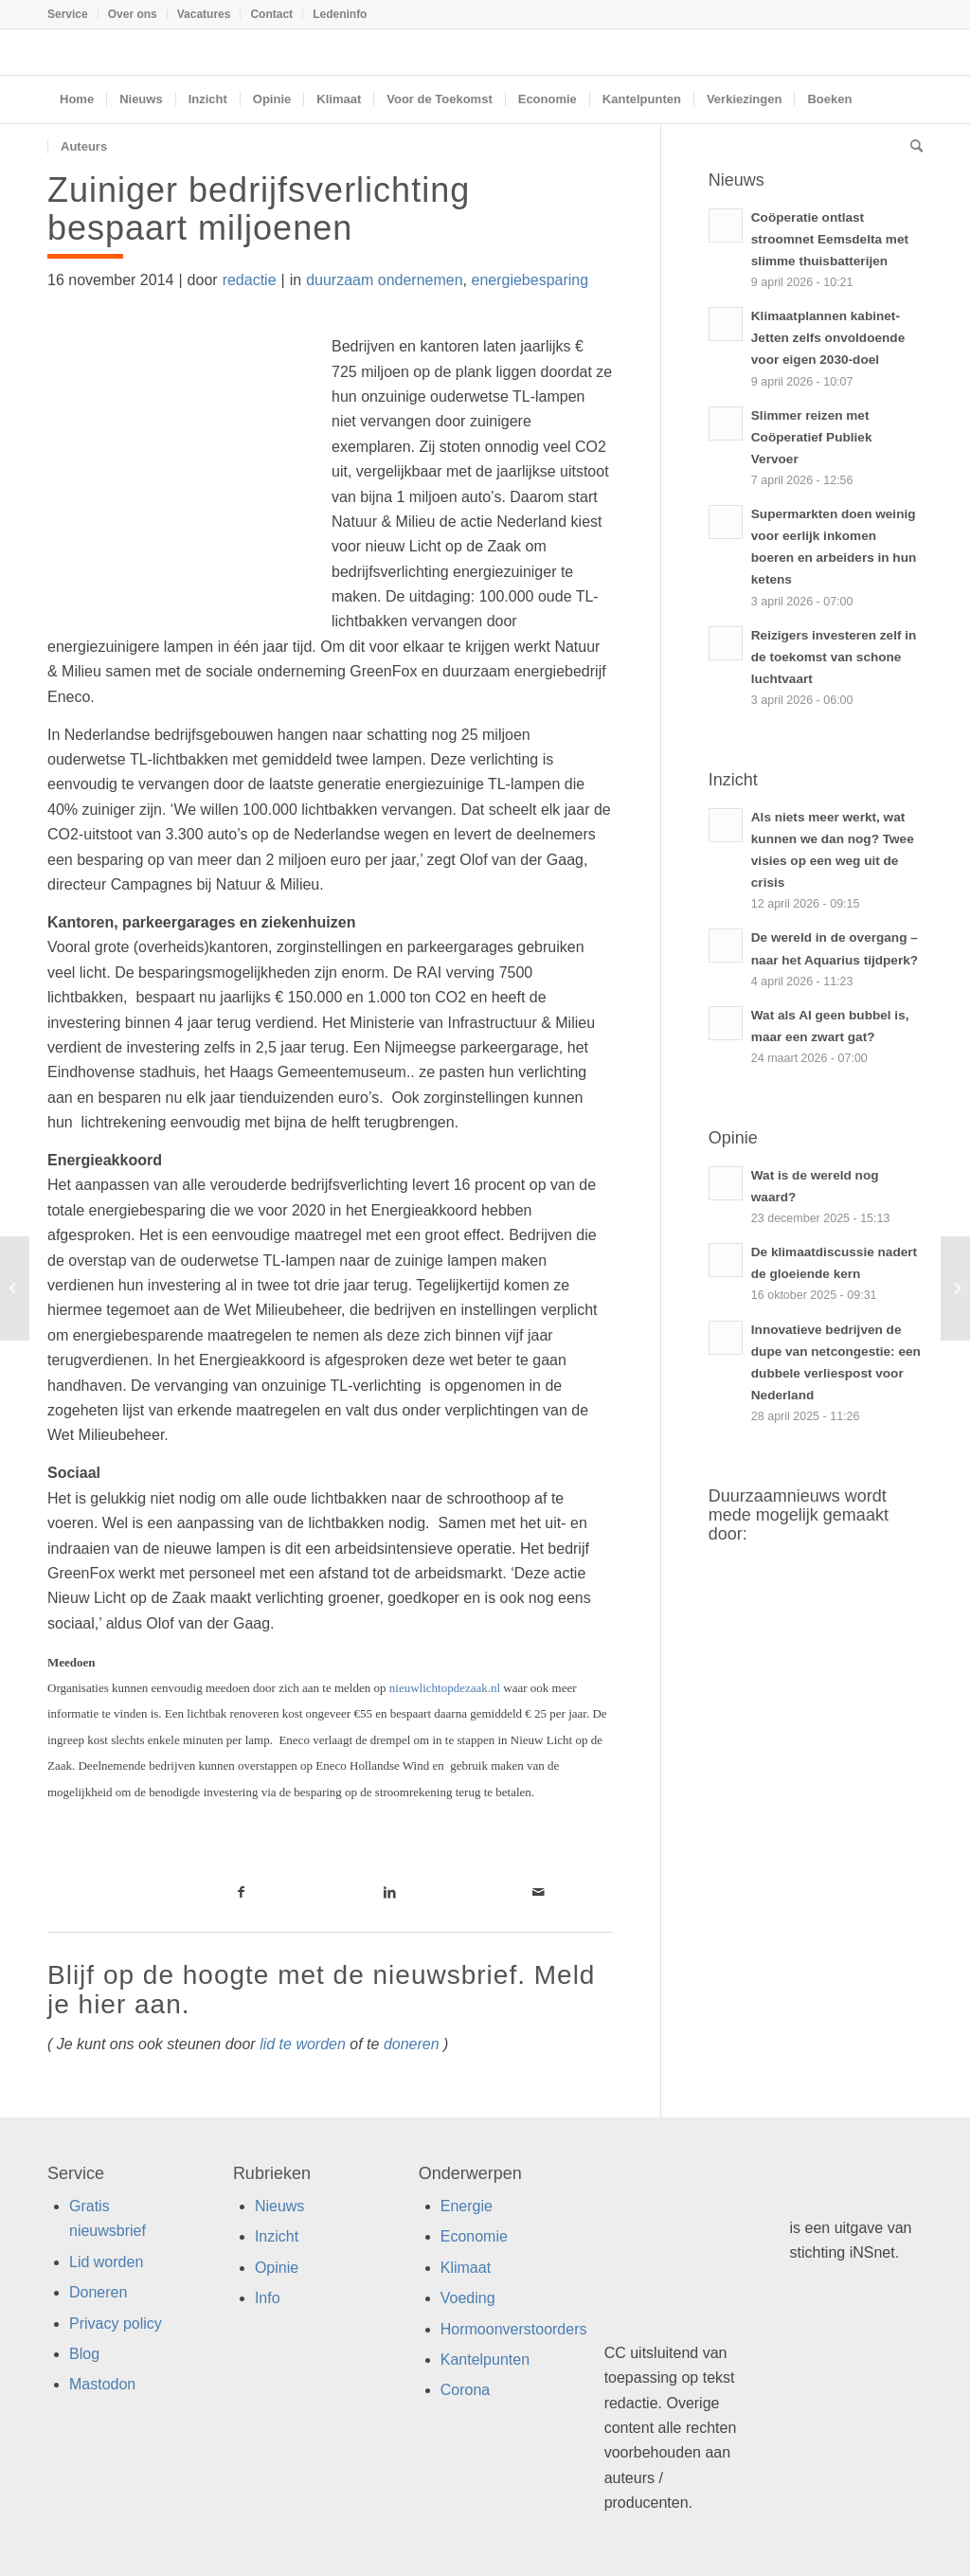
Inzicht (276, 2236)
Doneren (98, 2292)
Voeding (467, 2298)
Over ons (132, 14)
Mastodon (102, 2384)
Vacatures (204, 14)
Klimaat (465, 2268)
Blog (84, 2354)
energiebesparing (529, 280)
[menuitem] (73, 14)
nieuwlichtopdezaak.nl (444, 1688)
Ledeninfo (340, 14)
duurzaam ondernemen (384, 280)
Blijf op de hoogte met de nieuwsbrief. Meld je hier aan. (321, 1989)
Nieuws (279, 2206)
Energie (466, 2206)
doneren (412, 2044)
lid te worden (303, 2044)
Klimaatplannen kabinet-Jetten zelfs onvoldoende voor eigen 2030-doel (828, 338)
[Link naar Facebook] (242, 1891)
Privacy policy (115, 2323)
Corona (465, 2390)
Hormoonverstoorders (513, 2329)
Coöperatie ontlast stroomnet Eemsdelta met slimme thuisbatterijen (829, 239)
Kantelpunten (485, 2359)
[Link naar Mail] (538, 1891)
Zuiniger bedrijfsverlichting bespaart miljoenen (258, 209)
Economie (474, 2236)
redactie (250, 280)
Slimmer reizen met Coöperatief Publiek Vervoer (811, 437)
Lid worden (106, 2262)
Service (67, 14)
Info (267, 2298)
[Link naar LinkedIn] (389, 1891)
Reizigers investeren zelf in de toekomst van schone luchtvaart (834, 657)
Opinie (276, 2268)
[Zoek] (910, 147)
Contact (271, 14)
